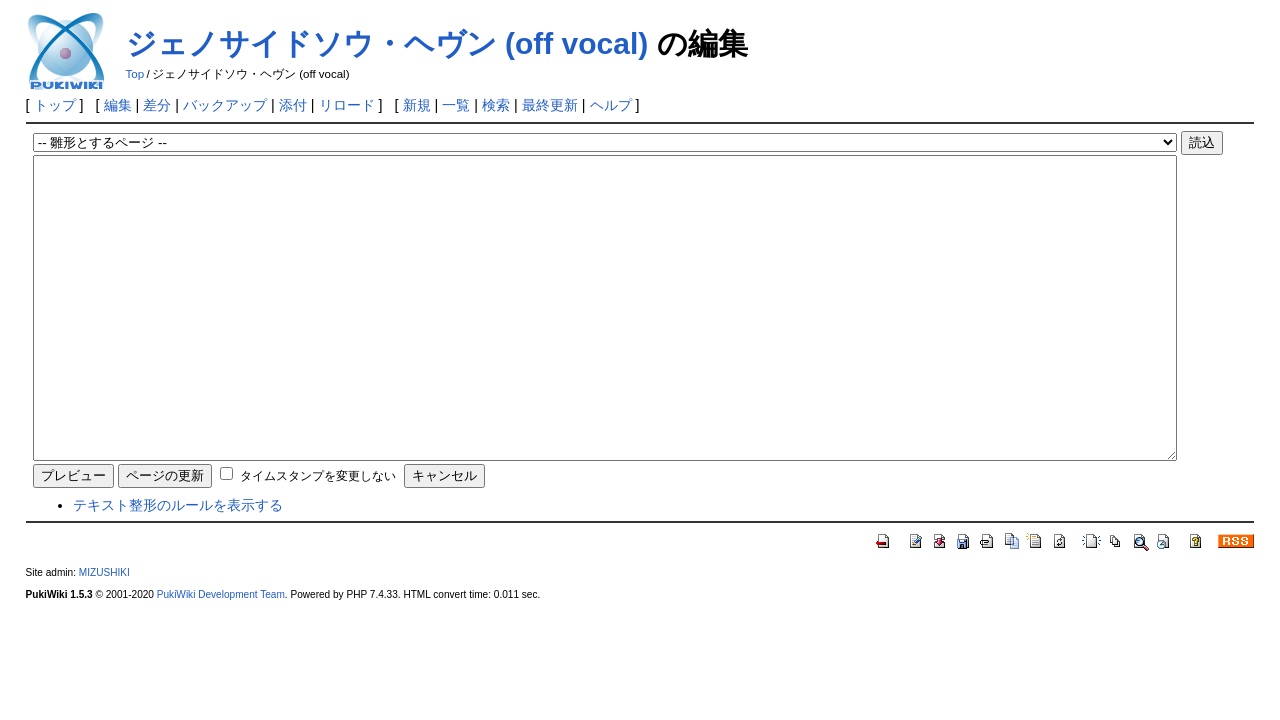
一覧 (456, 105)
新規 (417, 105)
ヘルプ (611, 105)
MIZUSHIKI (104, 632)
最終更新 (550, 105)
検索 (496, 105)
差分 (157, 105)
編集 (118, 105)
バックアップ (225, 105)
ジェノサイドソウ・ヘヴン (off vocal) (387, 43)
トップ (55, 105)
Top (135, 74)
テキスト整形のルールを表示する (178, 565)
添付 (293, 105)
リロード (347, 105)
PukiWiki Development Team (221, 654)
